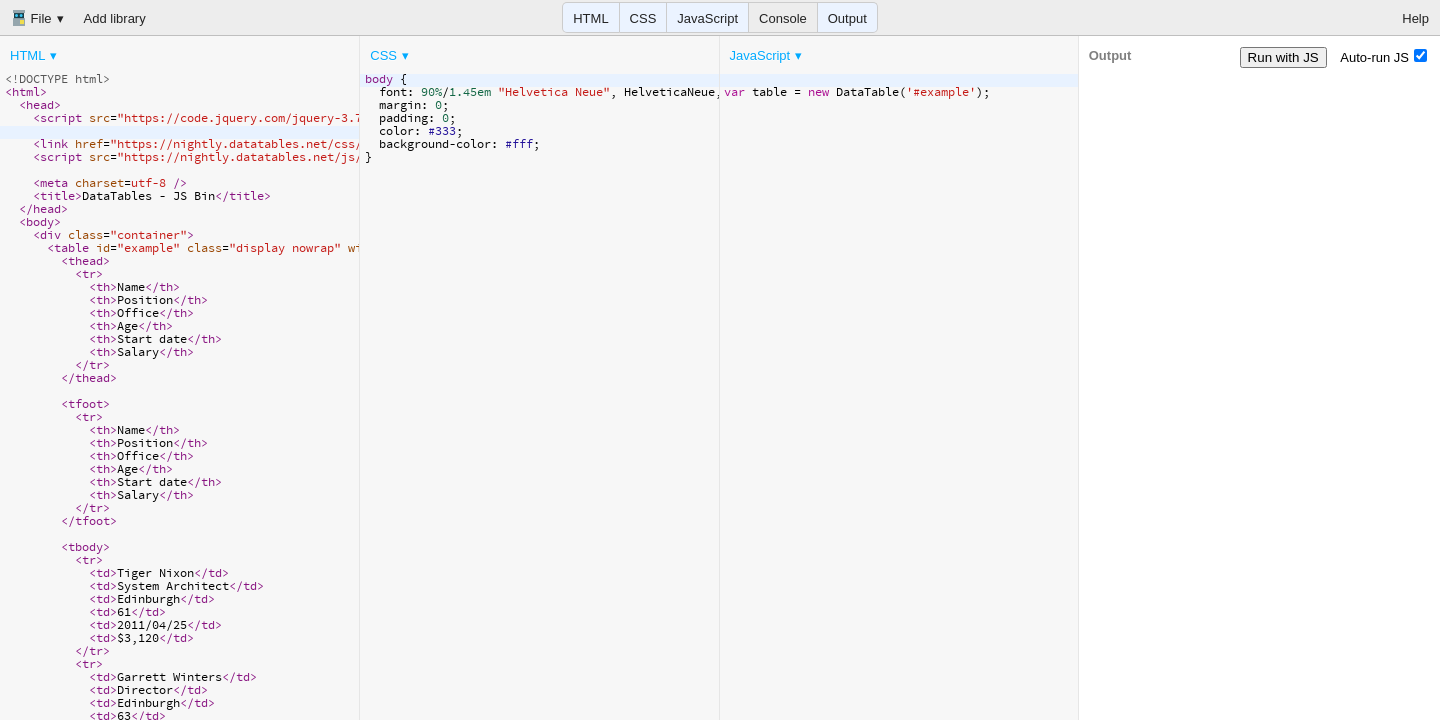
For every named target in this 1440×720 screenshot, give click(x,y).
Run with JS (1283, 57)
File (31, 18)
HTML (590, 18)
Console (783, 18)
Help (1415, 18)
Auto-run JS (1383, 57)
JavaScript (707, 18)
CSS (643, 18)
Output (847, 18)
